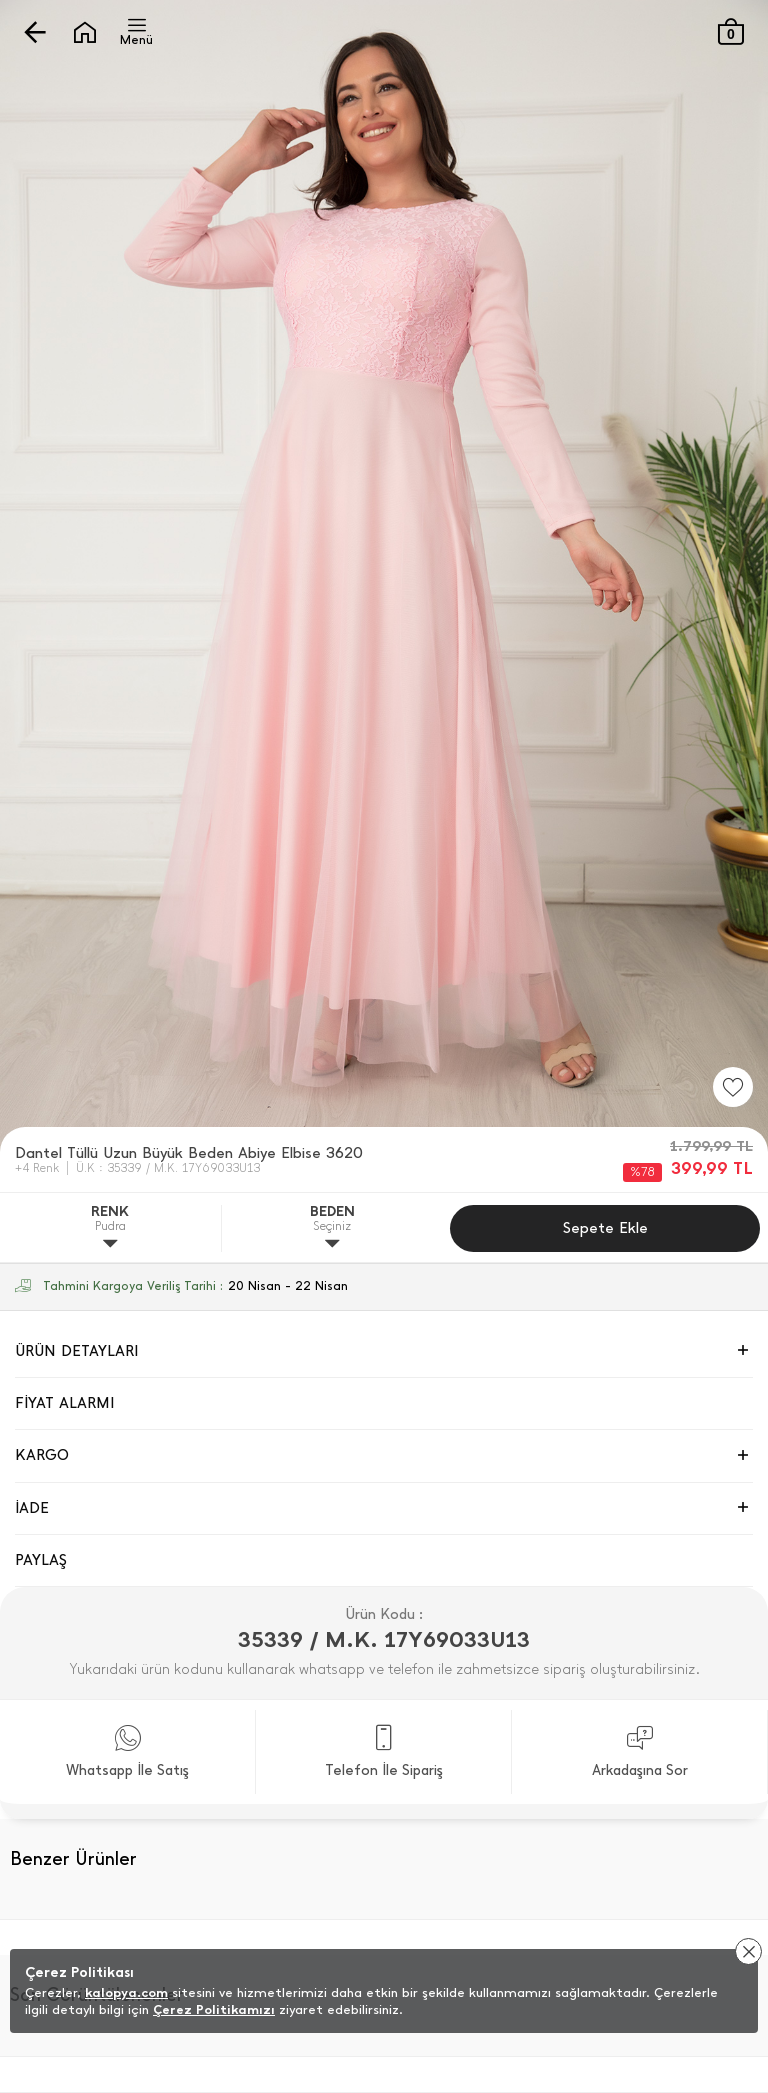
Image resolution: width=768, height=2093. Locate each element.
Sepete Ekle (605, 1228)
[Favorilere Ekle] (733, 1087)
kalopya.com (126, 1992)
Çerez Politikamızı (214, 2009)
